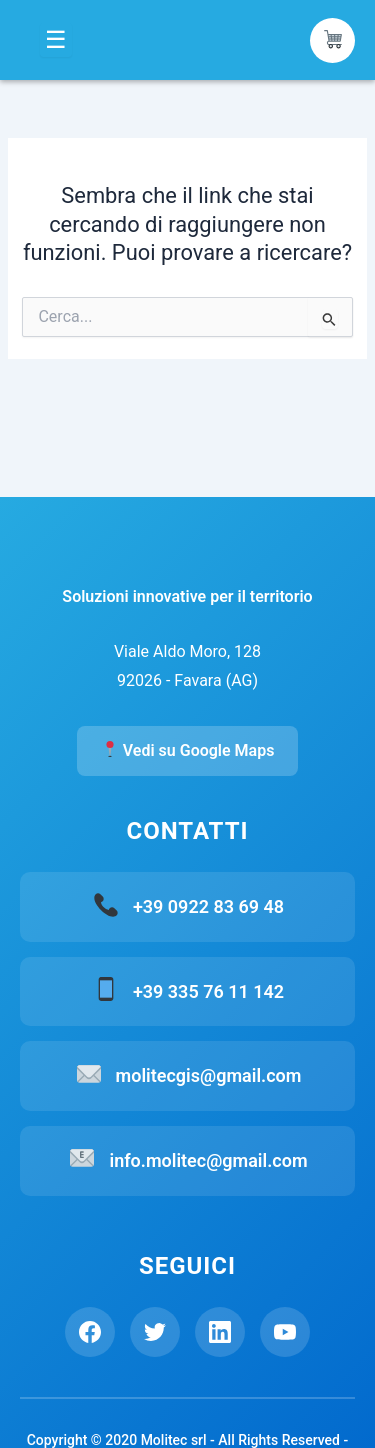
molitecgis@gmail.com (209, 1075)
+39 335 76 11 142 (208, 991)
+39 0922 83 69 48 (208, 906)
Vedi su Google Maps (188, 750)
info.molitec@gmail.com (208, 1160)
